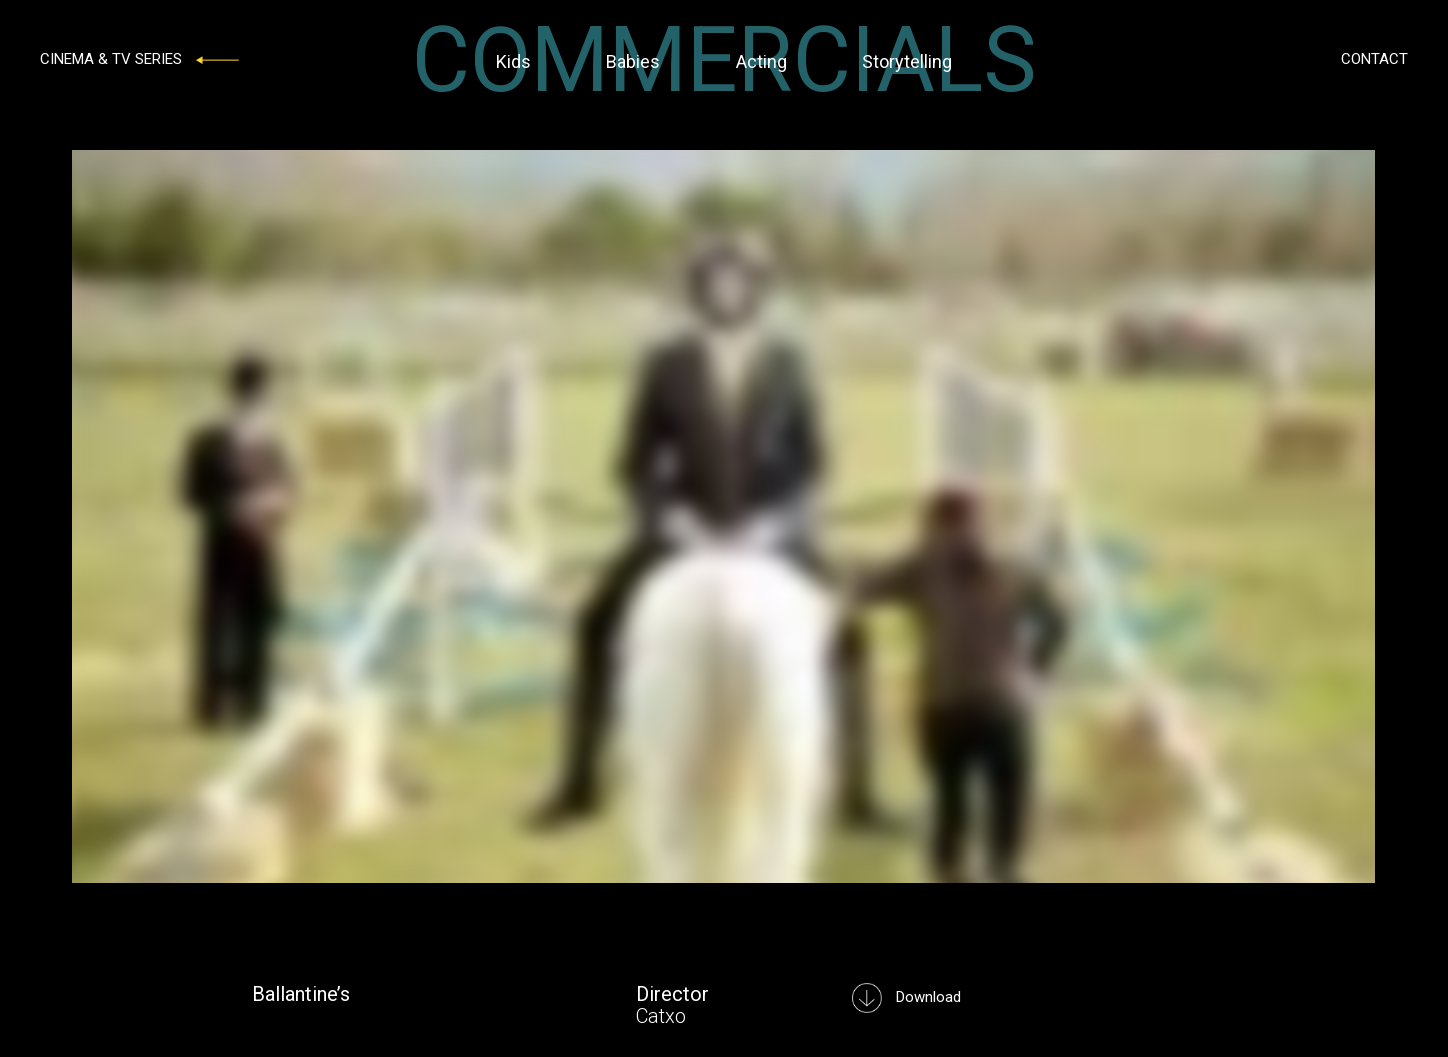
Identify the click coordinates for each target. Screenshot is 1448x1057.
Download (906, 997)
